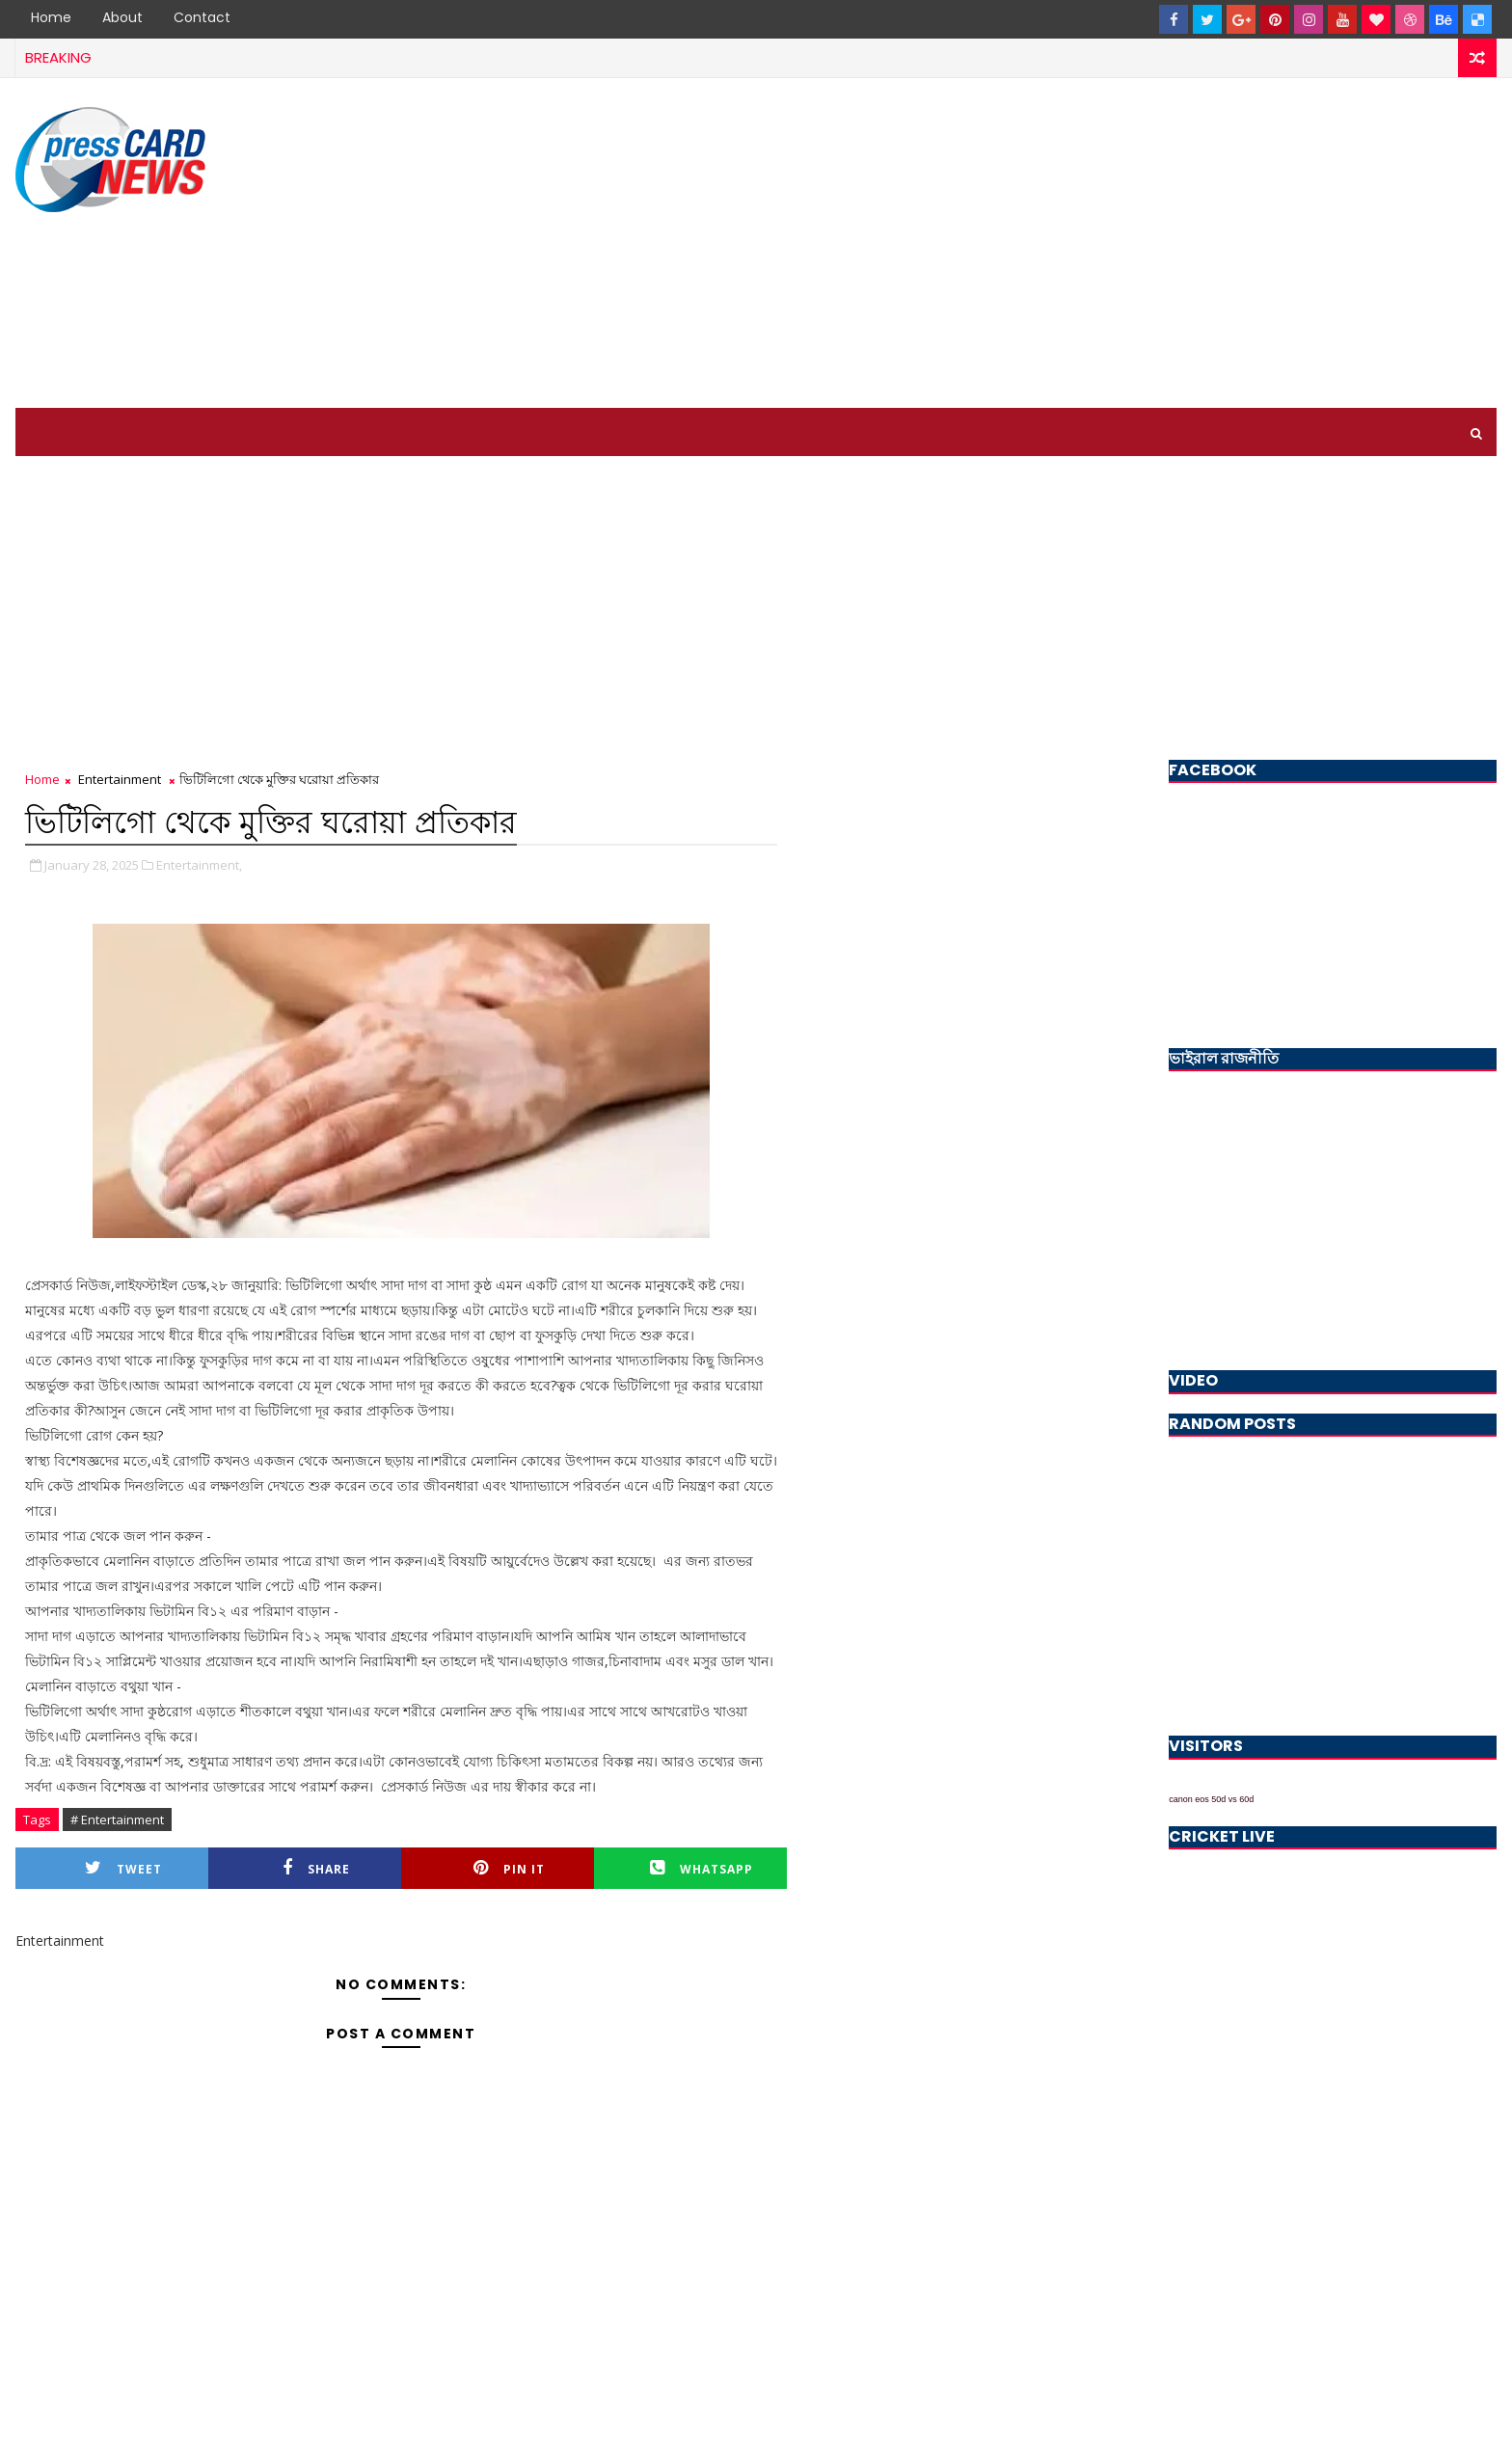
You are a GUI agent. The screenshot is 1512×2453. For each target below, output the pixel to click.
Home (51, 17)
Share (316, 1868)
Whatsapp (701, 1868)
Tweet (123, 1868)
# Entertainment (117, 1819)
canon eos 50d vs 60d (1211, 1799)
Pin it (509, 1868)
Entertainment (119, 779)
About (122, 17)
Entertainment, (199, 865)
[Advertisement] (1145, 244)
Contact (202, 17)
